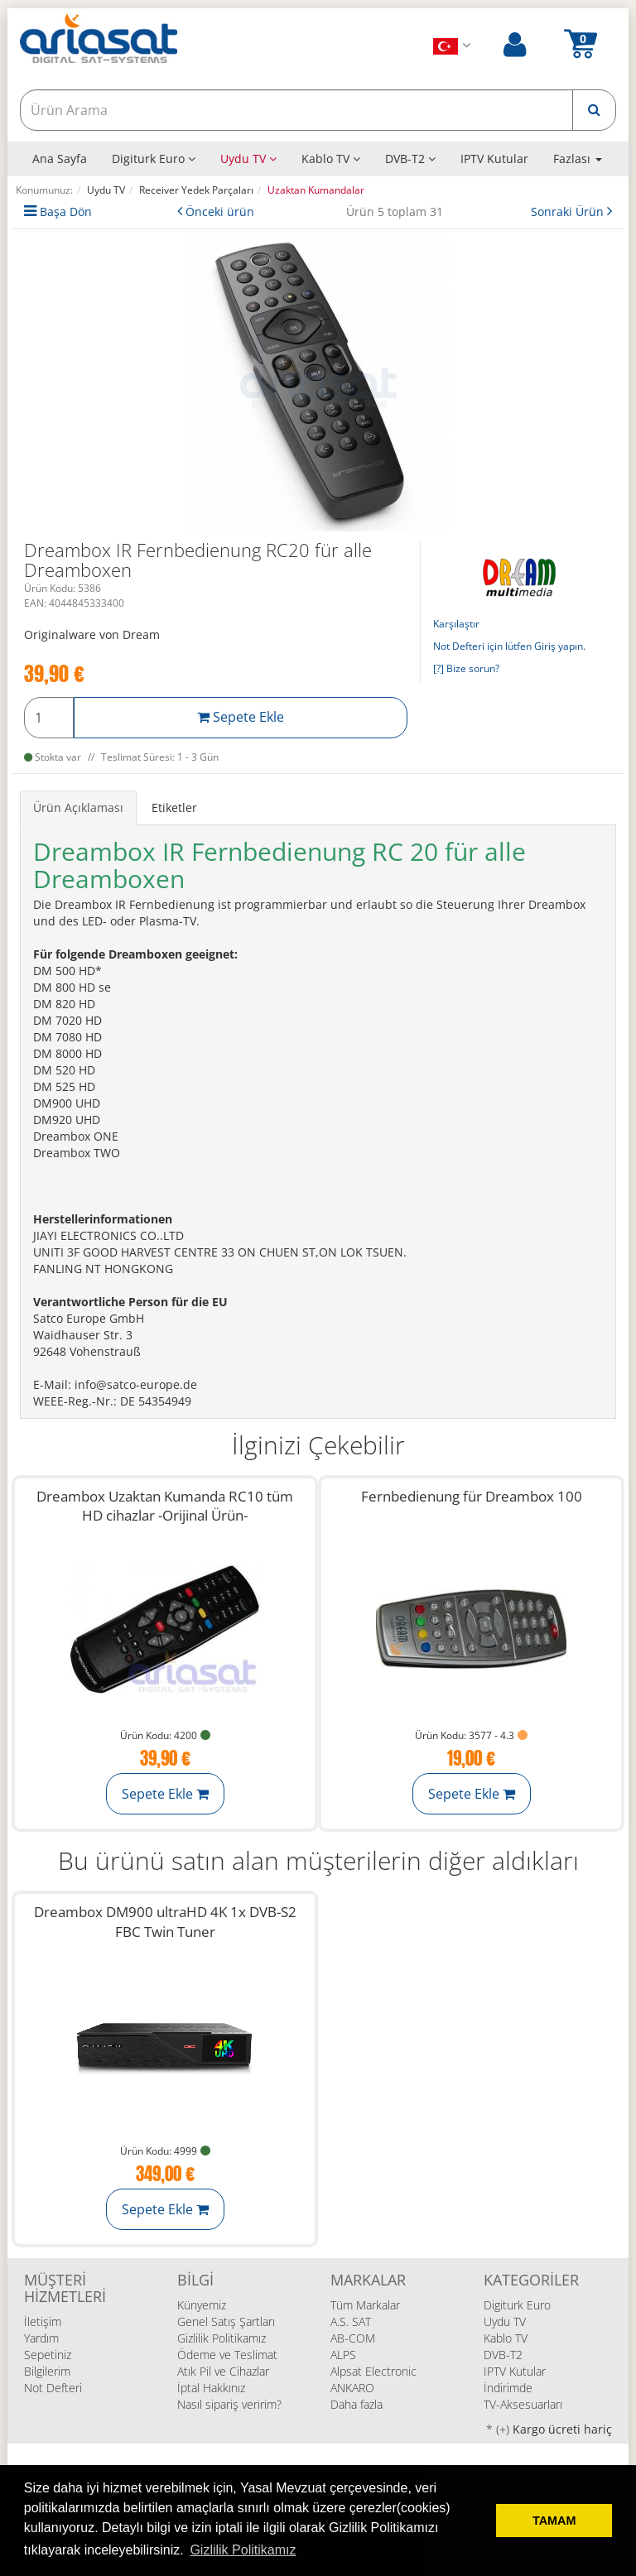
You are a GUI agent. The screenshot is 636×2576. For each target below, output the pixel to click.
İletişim (42, 2321)
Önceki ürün (220, 211)
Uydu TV (248, 158)
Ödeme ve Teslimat (227, 2354)
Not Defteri (53, 2388)
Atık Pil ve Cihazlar (223, 2371)
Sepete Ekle (240, 717)
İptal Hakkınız (211, 2388)
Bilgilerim (47, 2371)
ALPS (343, 2354)
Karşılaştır (456, 624)
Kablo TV (330, 158)
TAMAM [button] (554, 2520)
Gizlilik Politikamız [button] (243, 2550)
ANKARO (352, 2388)
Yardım (41, 2338)
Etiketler (174, 807)
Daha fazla (356, 2404)
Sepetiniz (47, 2354)
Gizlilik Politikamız (221, 2338)
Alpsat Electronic (373, 2371)
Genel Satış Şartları (226, 2321)
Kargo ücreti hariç (562, 2429)
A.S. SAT (350, 2321)
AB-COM (352, 2338)
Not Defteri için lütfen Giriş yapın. (509, 646)
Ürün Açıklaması (78, 807)
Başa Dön (66, 211)
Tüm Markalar (365, 2305)
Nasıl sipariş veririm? (229, 2404)
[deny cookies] (479, 2520)
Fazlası (577, 158)
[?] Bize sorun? (466, 668)
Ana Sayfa (59, 158)
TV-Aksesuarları (523, 2404)
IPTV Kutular (494, 158)
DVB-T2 (410, 158)
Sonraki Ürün (569, 211)
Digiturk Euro (153, 158)
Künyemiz (201, 2305)
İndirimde (508, 2388)
